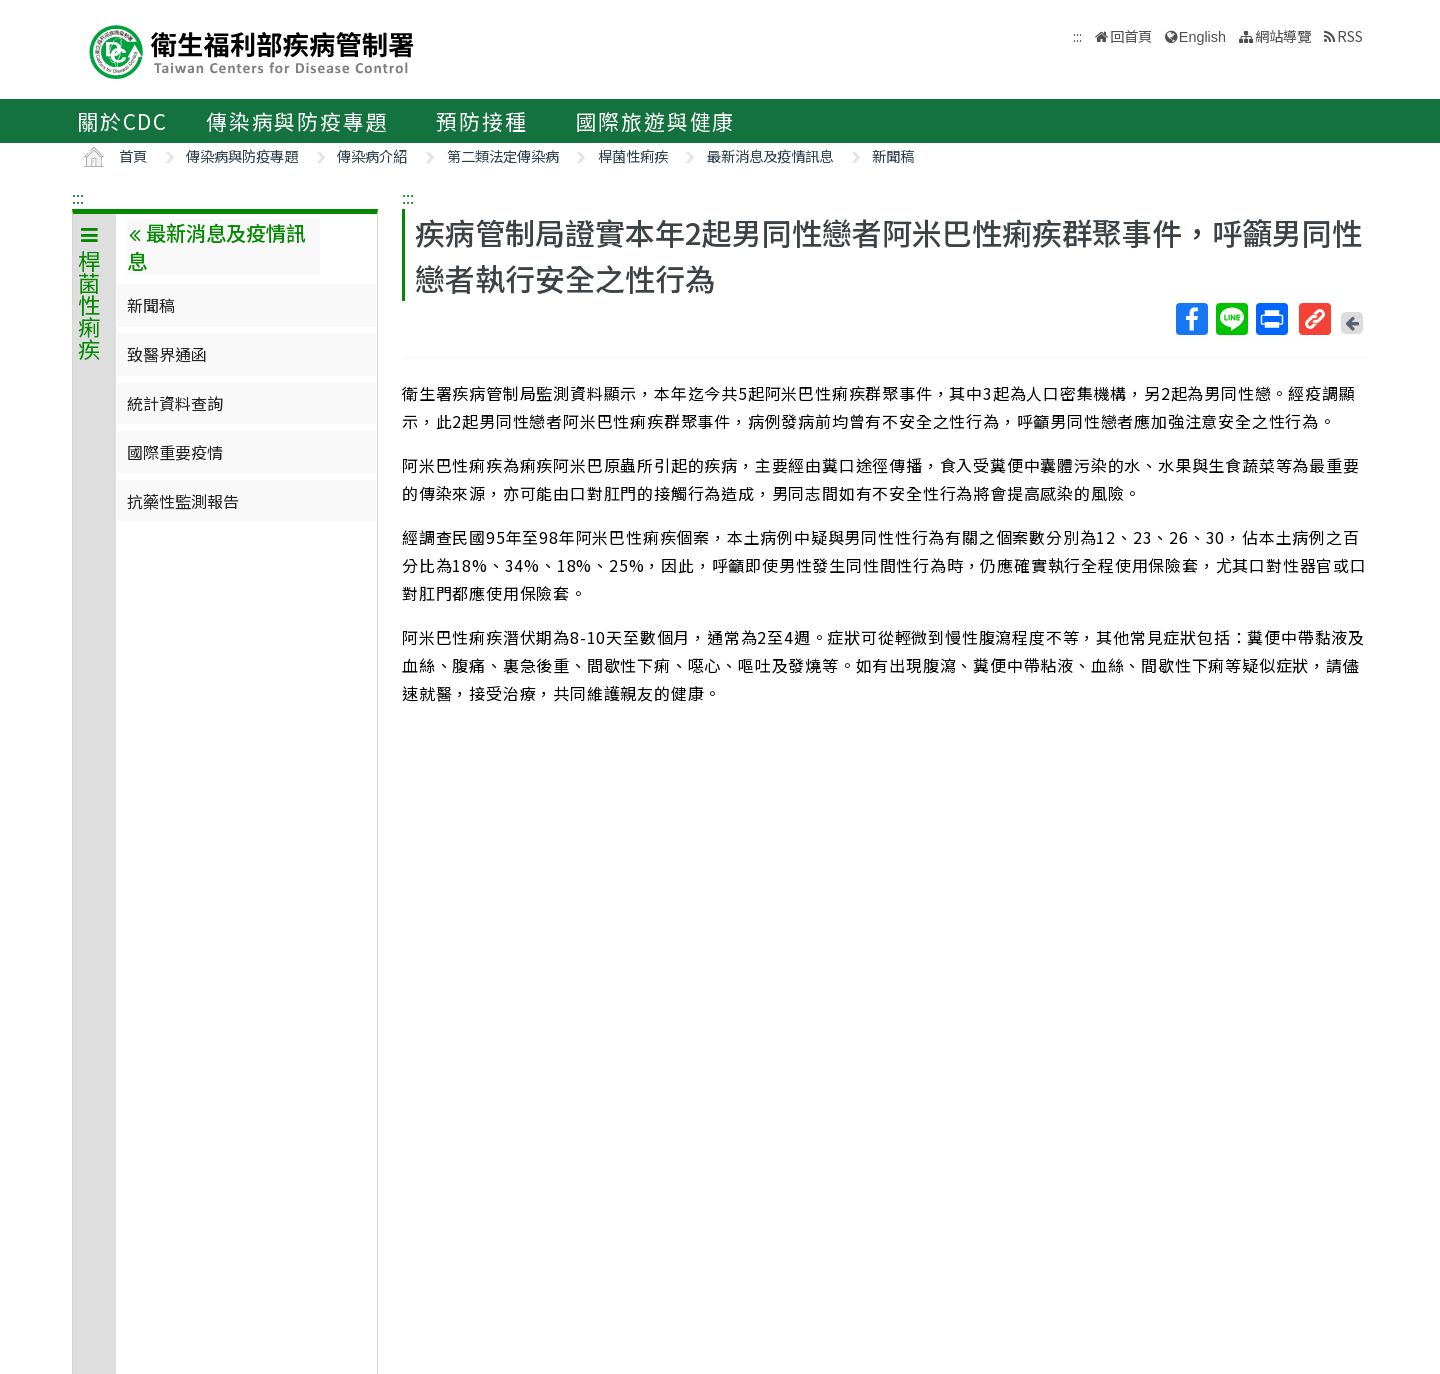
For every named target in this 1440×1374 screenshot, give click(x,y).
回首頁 (1131, 35)
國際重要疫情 (175, 452)
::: (78, 197)
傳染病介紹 (372, 155)
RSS (1350, 35)
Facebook (1191, 319)
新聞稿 (893, 155)
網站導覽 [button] (1283, 35)
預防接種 (481, 121)
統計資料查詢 (175, 403)
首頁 (133, 155)
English (1202, 37)
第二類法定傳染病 (503, 155)
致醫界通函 (167, 354)
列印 (1271, 319)
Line (1231, 319)
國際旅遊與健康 (656, 121)
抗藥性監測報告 (183, 501)
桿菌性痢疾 (633, 155)
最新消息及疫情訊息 (770, 155)
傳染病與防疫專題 (297, 121)
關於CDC (122, 121)
